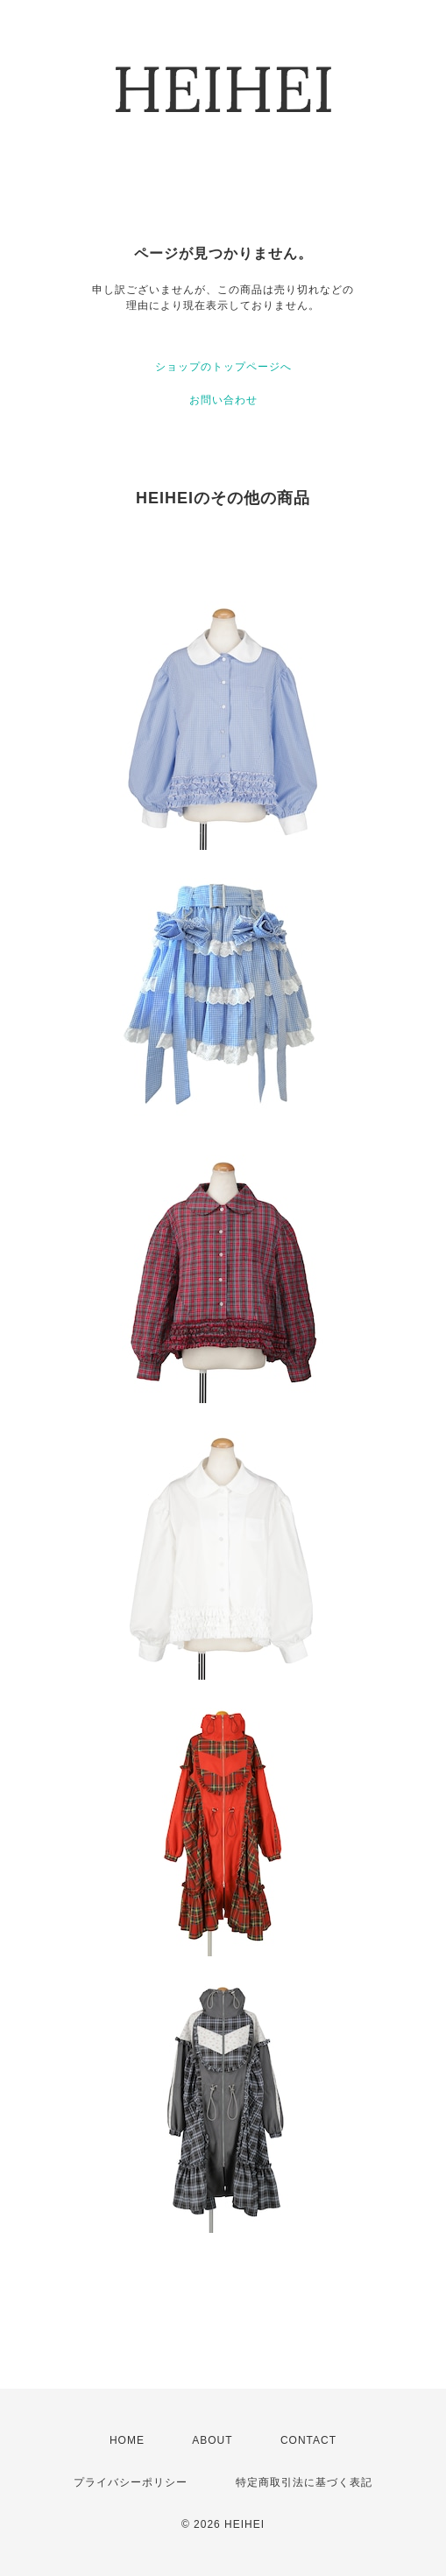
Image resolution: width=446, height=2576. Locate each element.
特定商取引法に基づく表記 (304, 2482)
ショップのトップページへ (223, 367)
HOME (127, 2440)
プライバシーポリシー (131, 2482)
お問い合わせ (223, 400)
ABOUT (212, 2440)
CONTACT (308, 2440)
